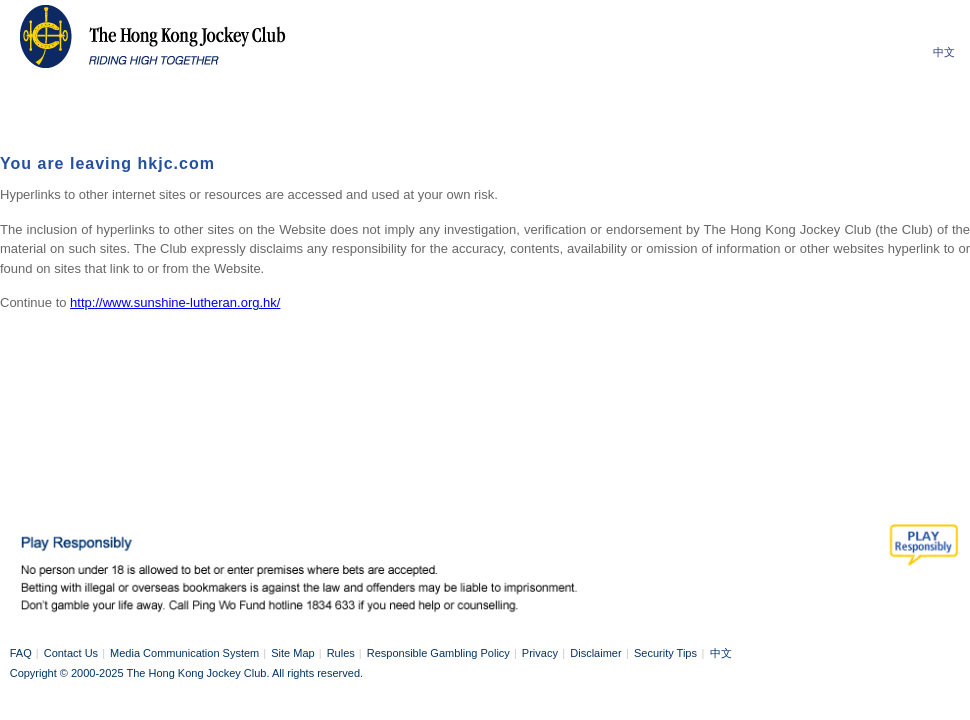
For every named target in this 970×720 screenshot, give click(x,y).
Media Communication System (184, 653)
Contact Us (71, 653)
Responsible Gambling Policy (438, 653)
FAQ (21, 653)
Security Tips (665, 653)
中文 (944, 52)
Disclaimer (595, 653)
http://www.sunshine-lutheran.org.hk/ (175, 302)
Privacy (540, 653)
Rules (341, 653)
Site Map (292, 653)
